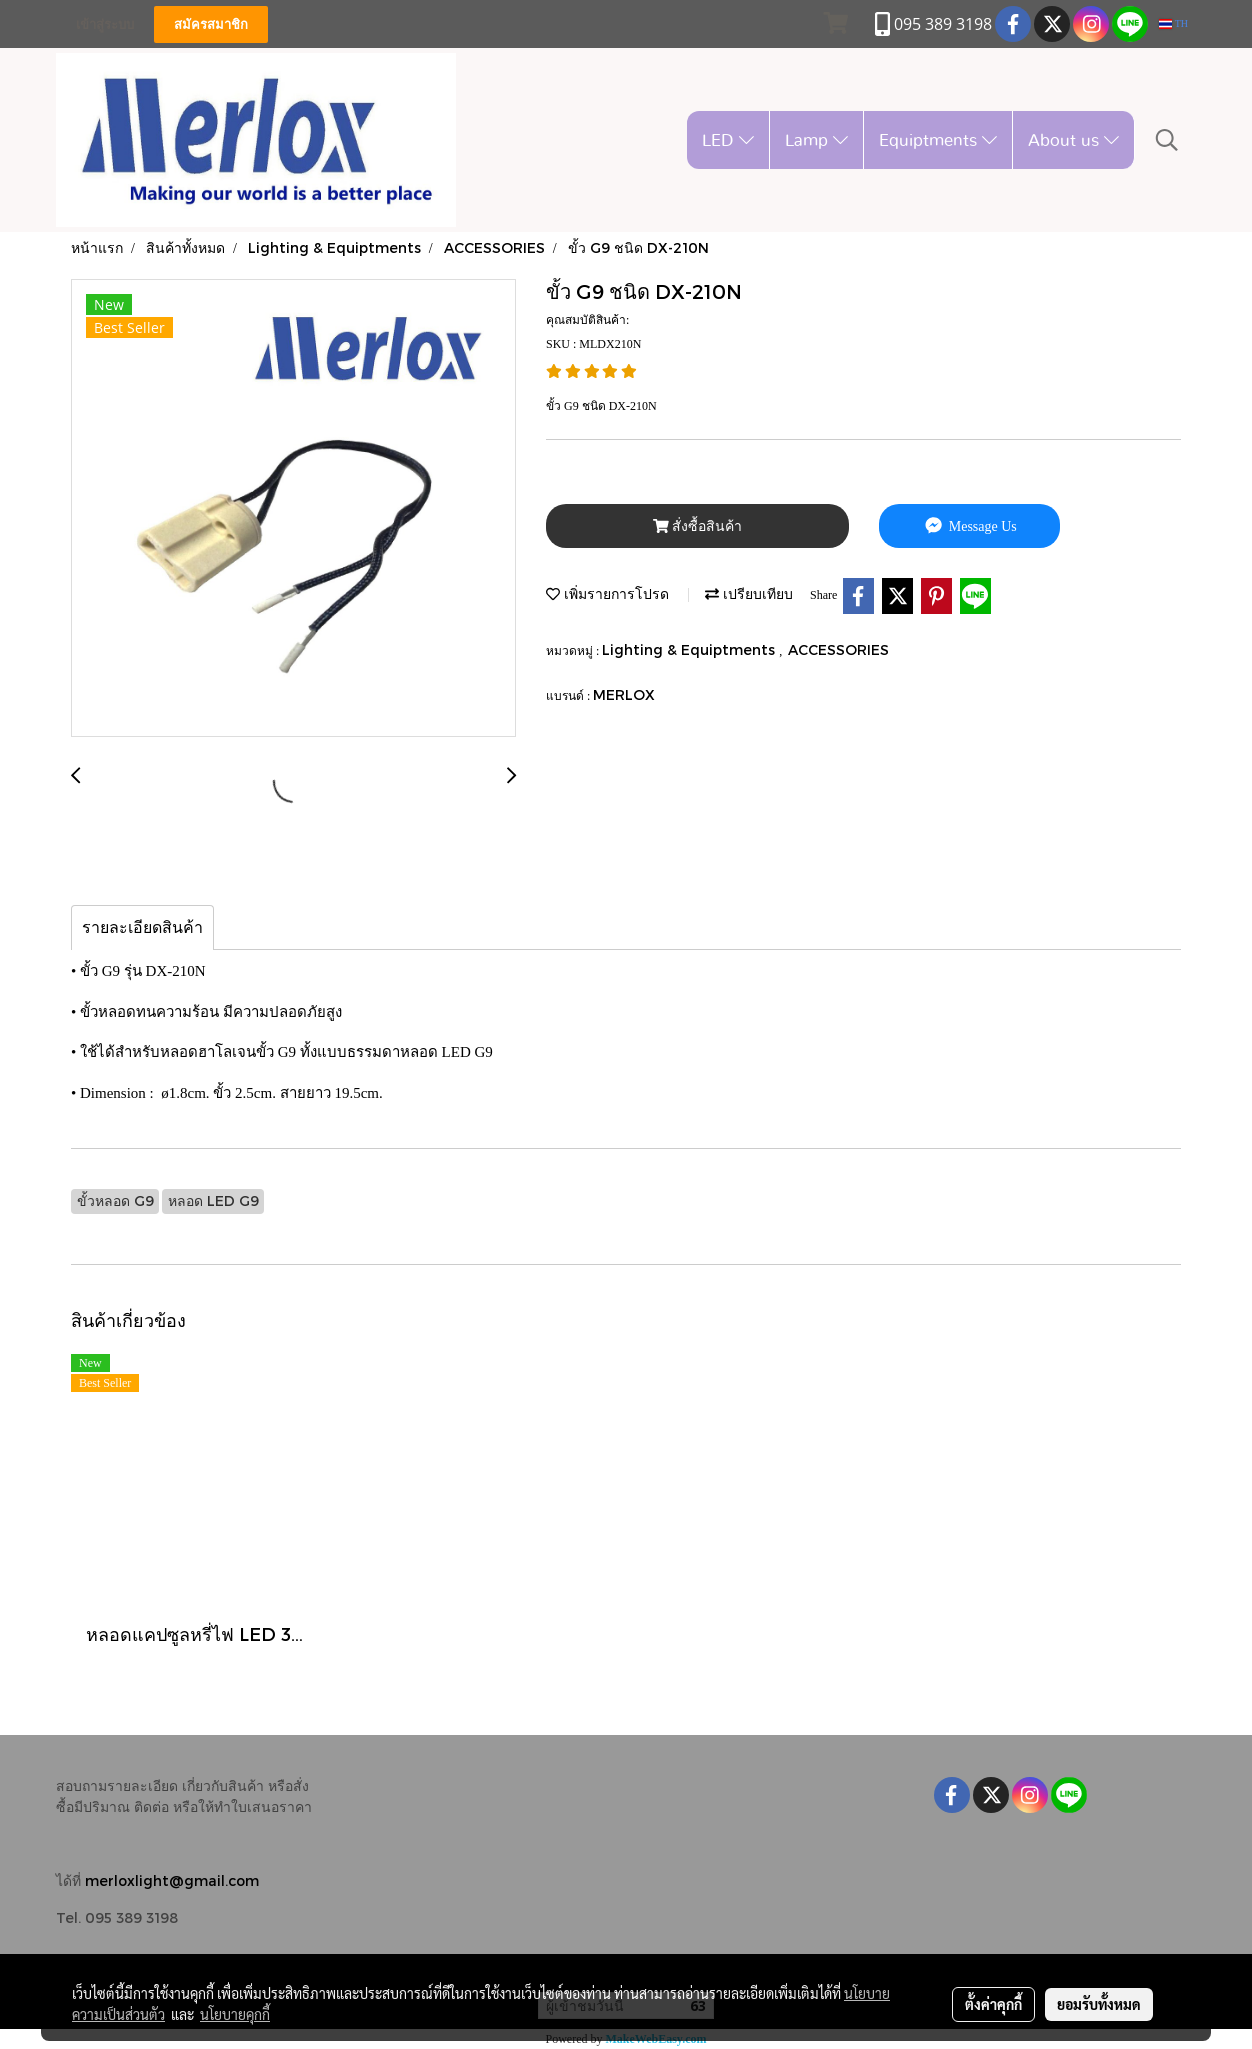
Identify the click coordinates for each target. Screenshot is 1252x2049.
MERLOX (624, 694)
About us (1073, 139)
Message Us (969, 525)
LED (728, 139)
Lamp (816, 139)
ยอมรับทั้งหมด (1099, 2004)
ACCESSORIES (838, 649)
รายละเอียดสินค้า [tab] (142, 927)
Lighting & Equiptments (690, 649)
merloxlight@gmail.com (172, 1880)
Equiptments (938, 139)
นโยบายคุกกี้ (235, 2014)
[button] (1167, 140)
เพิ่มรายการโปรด (607, 593)
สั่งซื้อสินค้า (697, 526)
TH (1173, 23)
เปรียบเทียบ (749, 593)
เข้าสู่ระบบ (105, 24)
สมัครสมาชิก (211, 24)
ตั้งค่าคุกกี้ (993, 2004)
